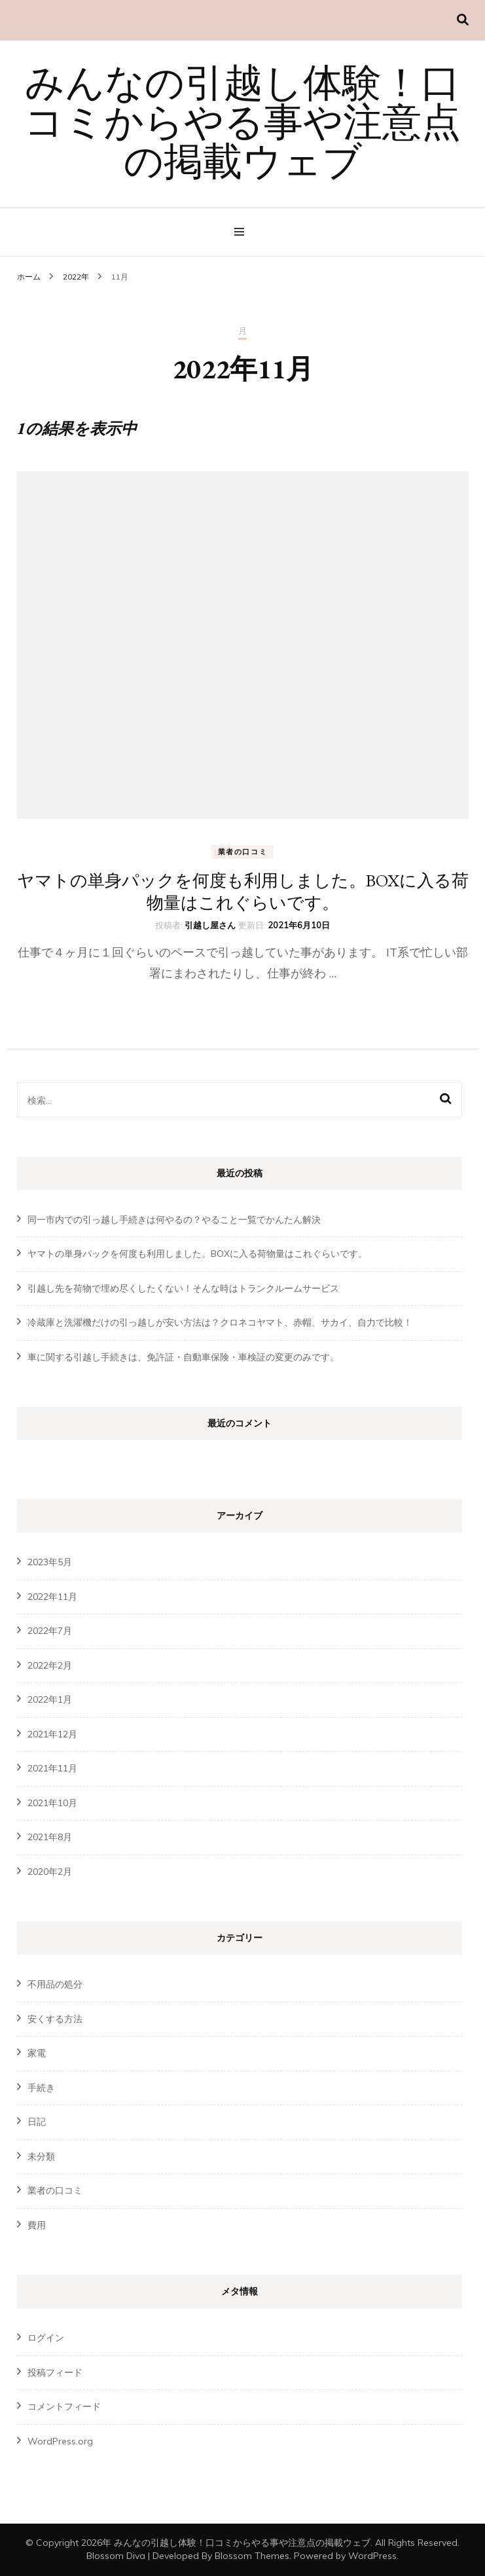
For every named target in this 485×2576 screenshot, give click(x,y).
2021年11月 (52, 1768)
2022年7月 (49, 1631)
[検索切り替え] (463, 20)
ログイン (45, 2338)
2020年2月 (49, 1872)
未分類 (41, 2156)
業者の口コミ (243, 851)
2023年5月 (49, 1562)
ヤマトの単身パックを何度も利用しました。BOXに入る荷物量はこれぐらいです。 (243, 891)
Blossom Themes (252, 2556)
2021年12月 (52, 1734)
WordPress (372, 2556)
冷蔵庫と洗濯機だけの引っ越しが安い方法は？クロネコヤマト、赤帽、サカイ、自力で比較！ (219, 1322)
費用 (36, 2225)
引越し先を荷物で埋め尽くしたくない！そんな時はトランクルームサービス (183, 1288)
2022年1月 (49, 1699)
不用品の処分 (54, 1984)
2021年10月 (52, 1803)
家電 (36, 2053)
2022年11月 (52, 1597)
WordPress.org (60, 2441)
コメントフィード (64, 2406)
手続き (41, 2088)
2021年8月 (49, 1837)
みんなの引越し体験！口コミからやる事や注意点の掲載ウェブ (242, 125)
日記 (36, 2122)
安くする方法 (54, 2019)
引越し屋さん (210, 925)
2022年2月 (49, 1665)
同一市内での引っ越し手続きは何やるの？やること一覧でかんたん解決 (174, 1219)
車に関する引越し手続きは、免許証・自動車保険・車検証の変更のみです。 (183, 1357)
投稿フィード (54, 2372)
